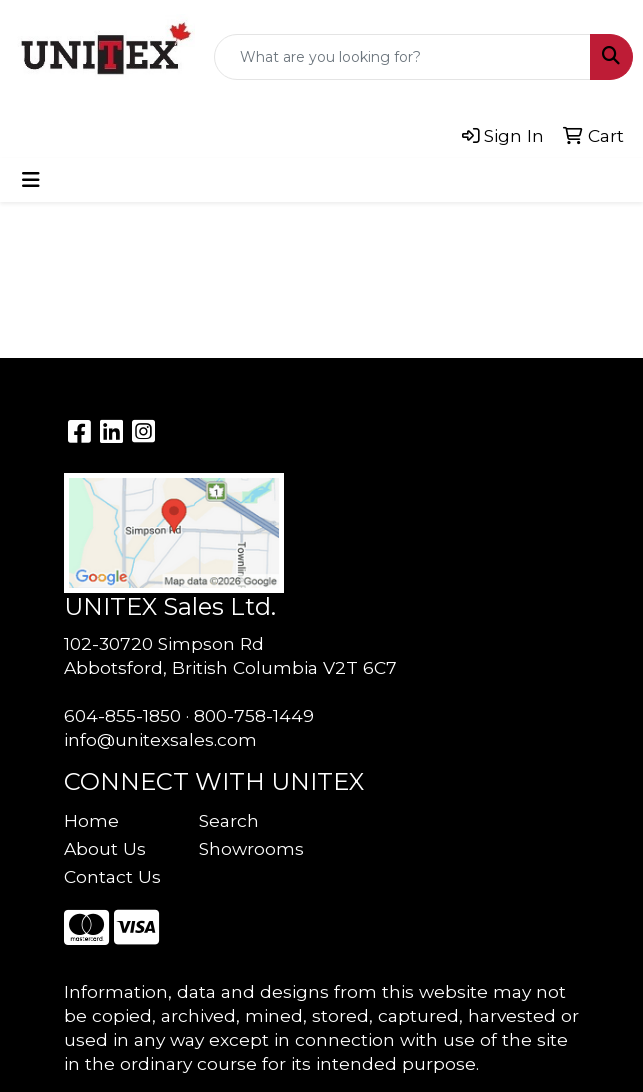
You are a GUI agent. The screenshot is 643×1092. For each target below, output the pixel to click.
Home (91, 820)
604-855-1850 (122, 715)
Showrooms (251, 848)
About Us (105, 848)
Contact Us (112, 876)
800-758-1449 (254, 715)
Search (229, 820)
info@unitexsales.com (160, 739)
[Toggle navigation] (31, 180)
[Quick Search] (402, 57)
